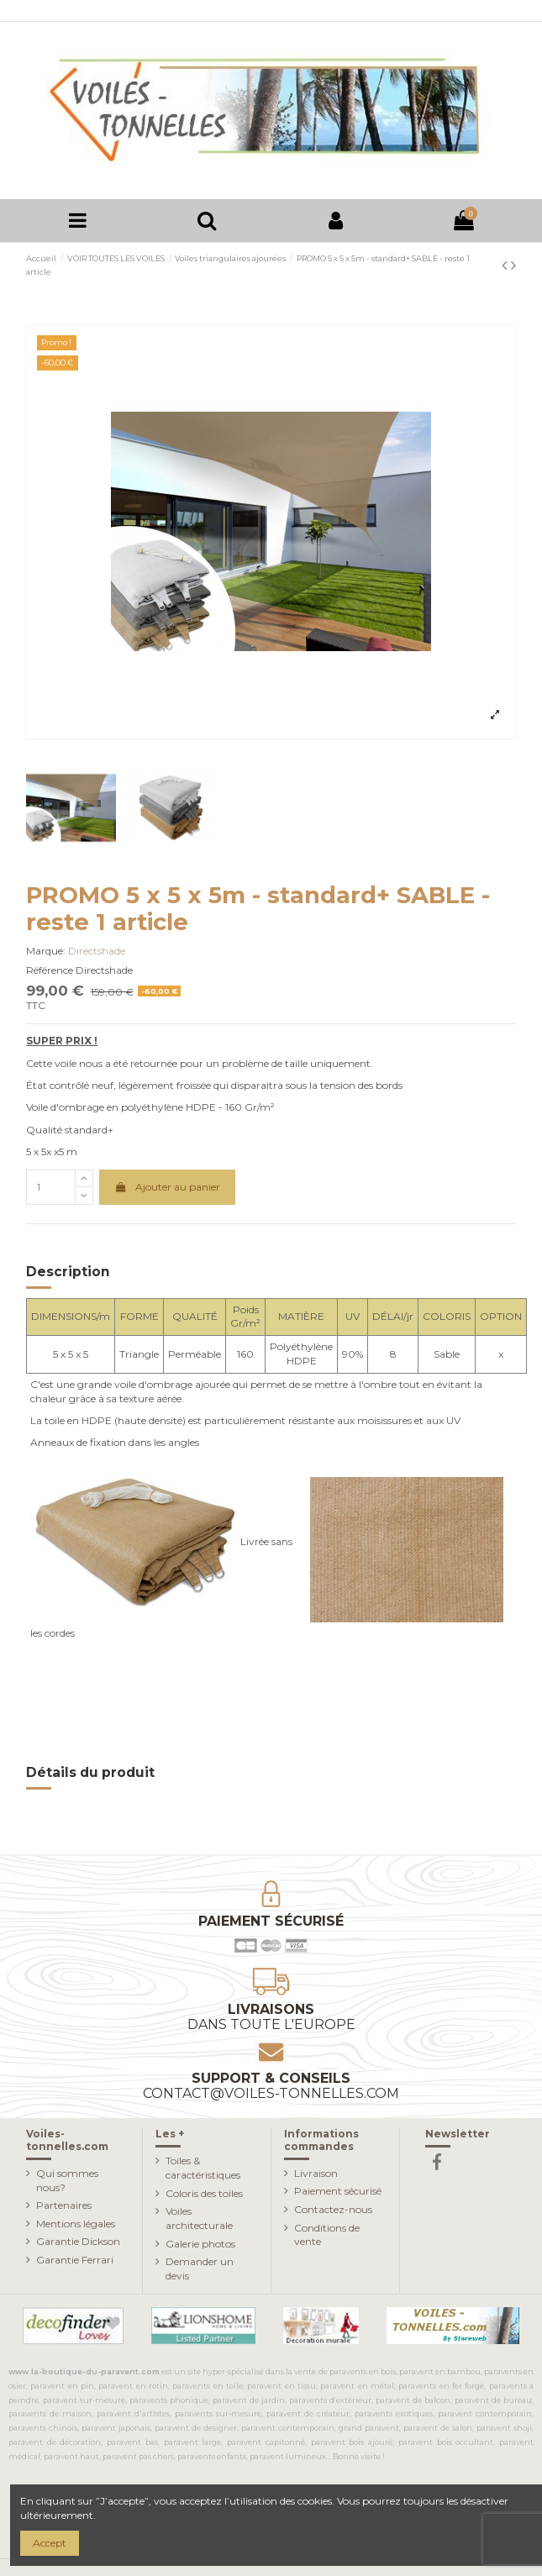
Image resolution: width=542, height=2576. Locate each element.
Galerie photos (200, 2243)
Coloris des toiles (204, 2193)
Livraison (316, 2173)
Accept (49, 2543)
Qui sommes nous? (67, 2180)
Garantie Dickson (78, 2241)
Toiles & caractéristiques (203, 2167)
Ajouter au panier (166, 1186)
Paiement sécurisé (338, 2190)
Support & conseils (271, 2085)
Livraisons (271, 2016)
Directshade (96, 950)
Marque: (46, 950)
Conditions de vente (327, 2234)
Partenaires (64, 2205)
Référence (49, 970)
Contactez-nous (333, 2209)
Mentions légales (75, 2223)
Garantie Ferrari (74, 2259)
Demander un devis (200, 2268)
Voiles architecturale (199, 2218)
